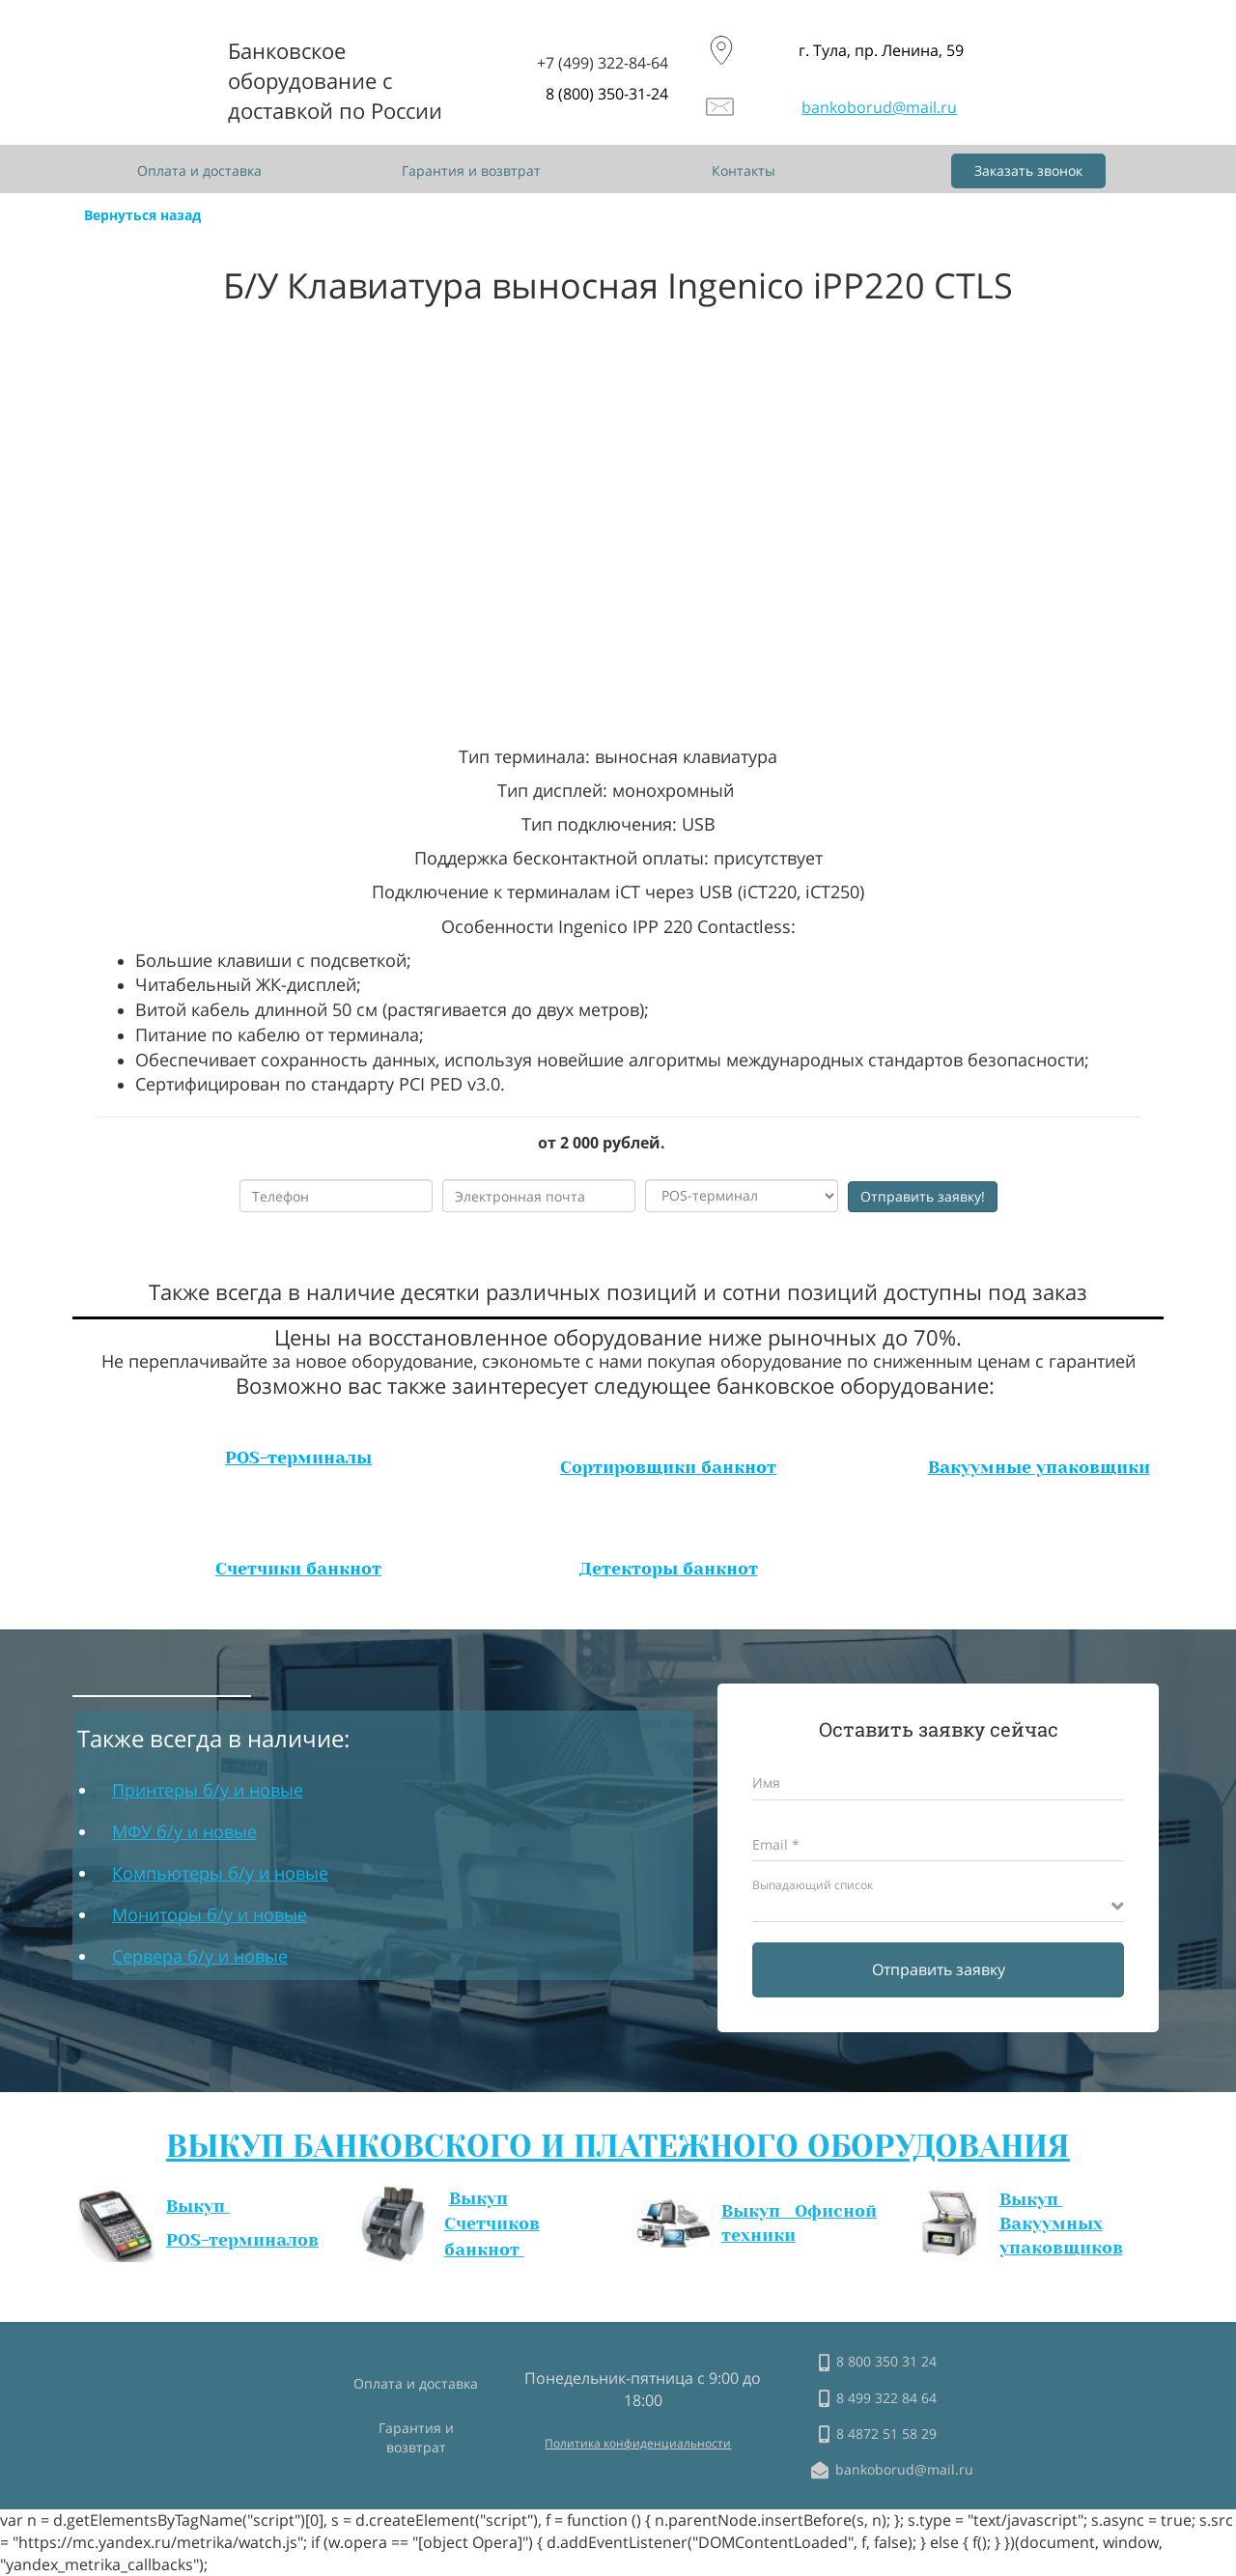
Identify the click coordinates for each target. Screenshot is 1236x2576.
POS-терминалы (298, 1457)
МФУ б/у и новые (184, 1831)
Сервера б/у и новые (200, 1955)
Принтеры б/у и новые (207, 1789)
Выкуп (198, 2206)
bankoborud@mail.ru (879, 107)
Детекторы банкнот (668, 1568)
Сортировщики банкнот (668, 1467)
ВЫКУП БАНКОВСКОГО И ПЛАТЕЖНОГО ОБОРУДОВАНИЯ (618, 2147)
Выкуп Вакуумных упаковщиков (1061, 2223)
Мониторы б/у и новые (209, 1914)
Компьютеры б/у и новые (220, 1872)
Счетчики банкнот (298, 1568)
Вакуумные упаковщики (1039, 1467)
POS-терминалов (242, 2240)
